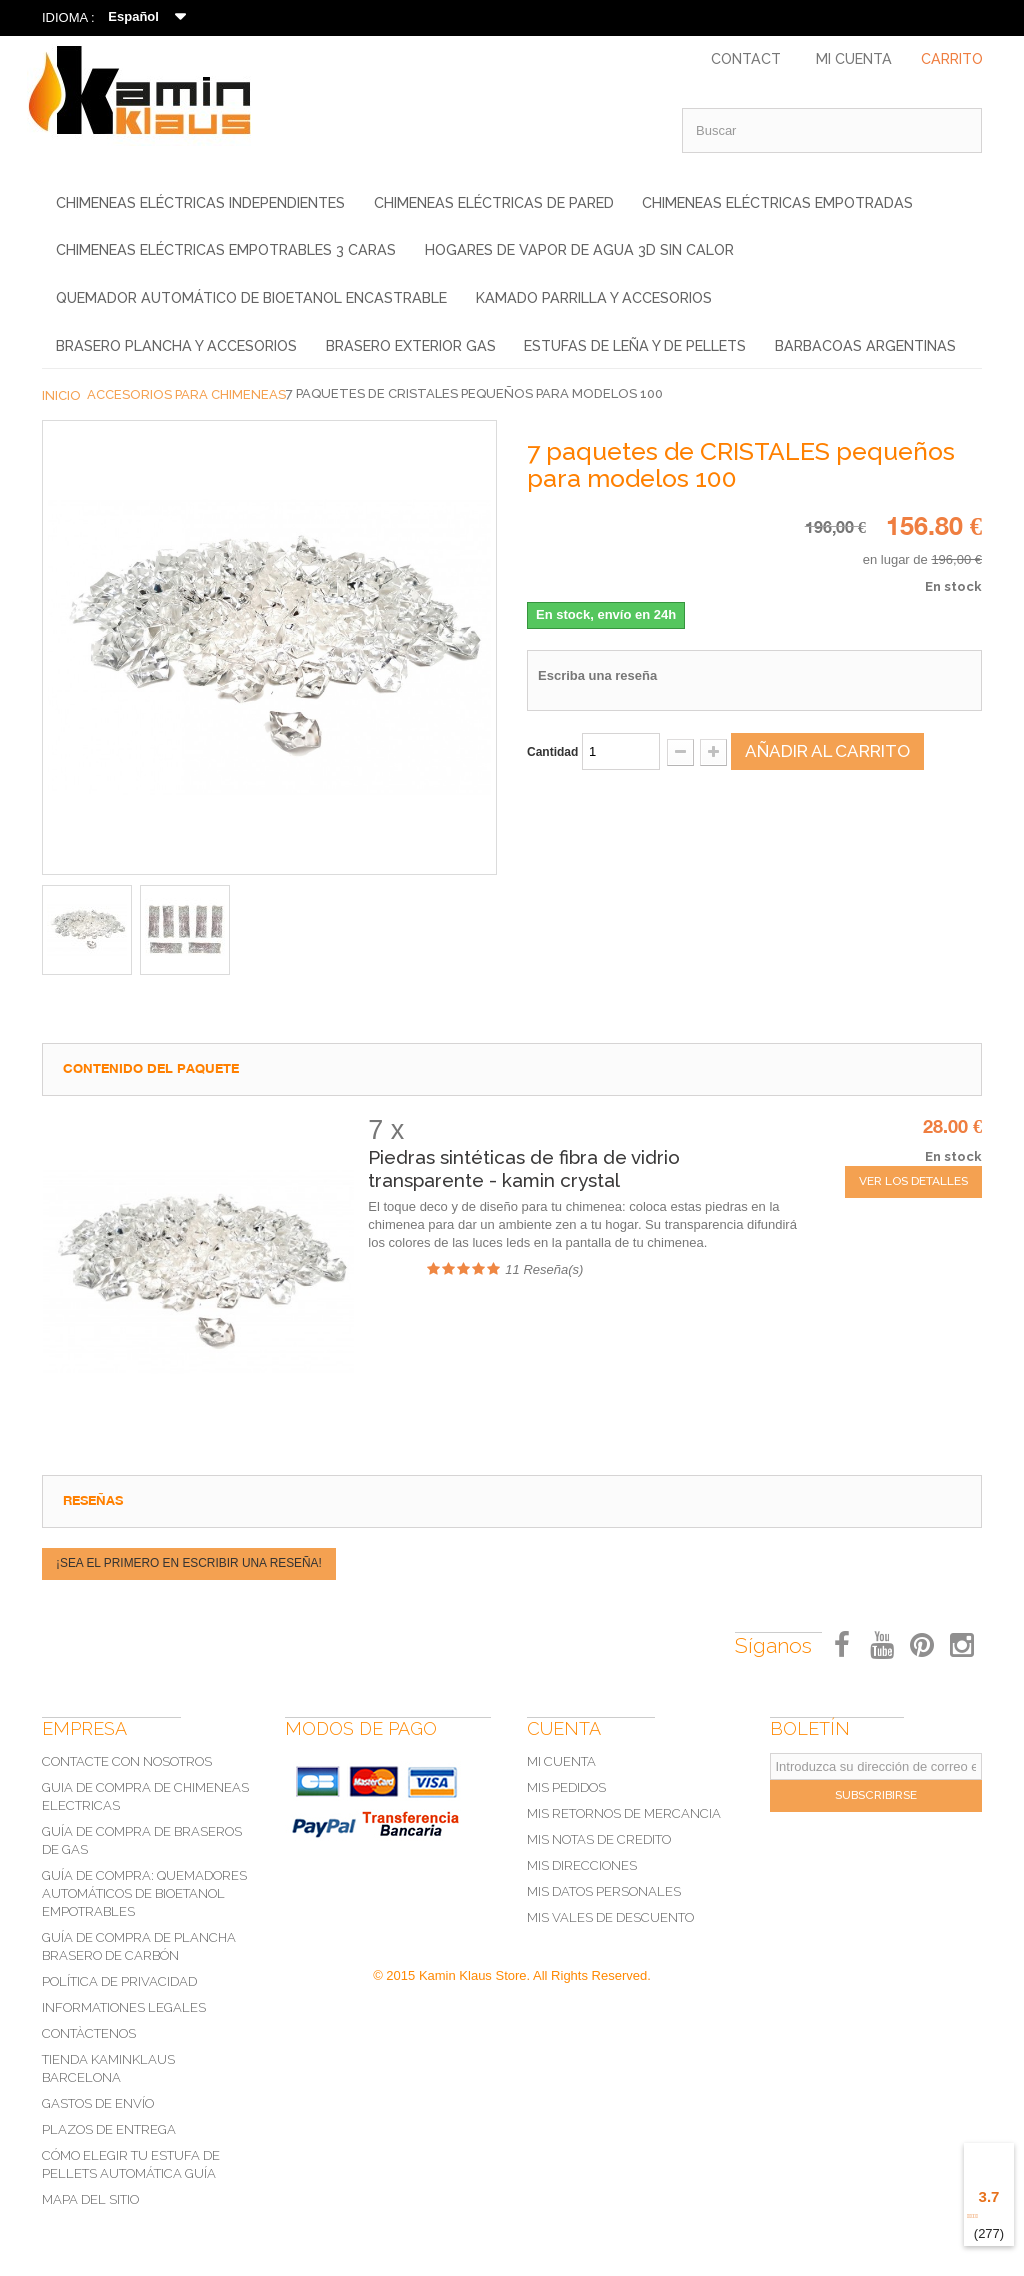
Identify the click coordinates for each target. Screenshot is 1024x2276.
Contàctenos (89, 2033)
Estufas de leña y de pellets (635, 346)
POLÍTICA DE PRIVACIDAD (119, 1981)
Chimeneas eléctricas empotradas (777, 203)
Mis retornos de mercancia (624, 1813)
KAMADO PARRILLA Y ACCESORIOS (594, 298)
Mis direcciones (582, 1865)
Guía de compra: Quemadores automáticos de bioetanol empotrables (144, 1893)
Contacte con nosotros (127, 1761)
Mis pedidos (566, 1787)
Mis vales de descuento (610, 1917)
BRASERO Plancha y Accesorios (176, 346)
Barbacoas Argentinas (865, 346)
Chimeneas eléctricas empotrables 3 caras (226, 250)
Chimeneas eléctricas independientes (200, 203)
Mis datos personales (604, 1891)
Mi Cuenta (854, 59)
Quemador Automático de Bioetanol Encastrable (251, 298)
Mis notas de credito (599, 1839)
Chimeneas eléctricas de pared (494, 203)
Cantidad (552, 752)
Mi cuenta (561, 1761)
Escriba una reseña (597, 675)
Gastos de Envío (98, 2103)
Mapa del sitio (90, 2199)
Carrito (952, 59)
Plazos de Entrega (109, 2129)
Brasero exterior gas (411, 346)
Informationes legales (124, 2007)
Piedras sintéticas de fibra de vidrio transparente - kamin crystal (524, 1168)
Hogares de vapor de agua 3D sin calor (579, 250)
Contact (746, 59)
